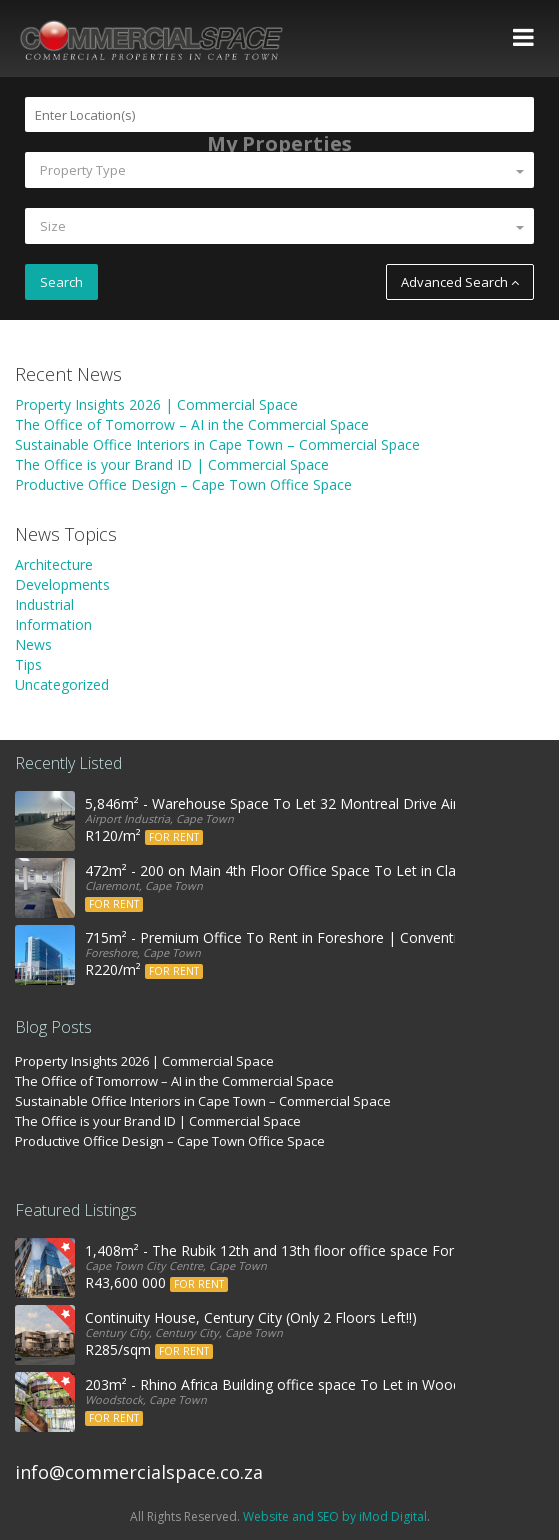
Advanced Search (460, 282)
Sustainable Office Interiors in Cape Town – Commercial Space (217, 444)
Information (53, 624)
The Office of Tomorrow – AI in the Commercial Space (192, 424)
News (33, 644)
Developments (62, 584)
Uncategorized (62, 684)
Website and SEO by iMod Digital (335, 1516)
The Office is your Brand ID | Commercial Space (172, 464)
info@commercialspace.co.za (139, 1472)
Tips (28, 664)
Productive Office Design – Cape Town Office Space (183, 484)
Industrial (44, 604)
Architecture (54, 564)
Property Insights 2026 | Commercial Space (156, 404)
